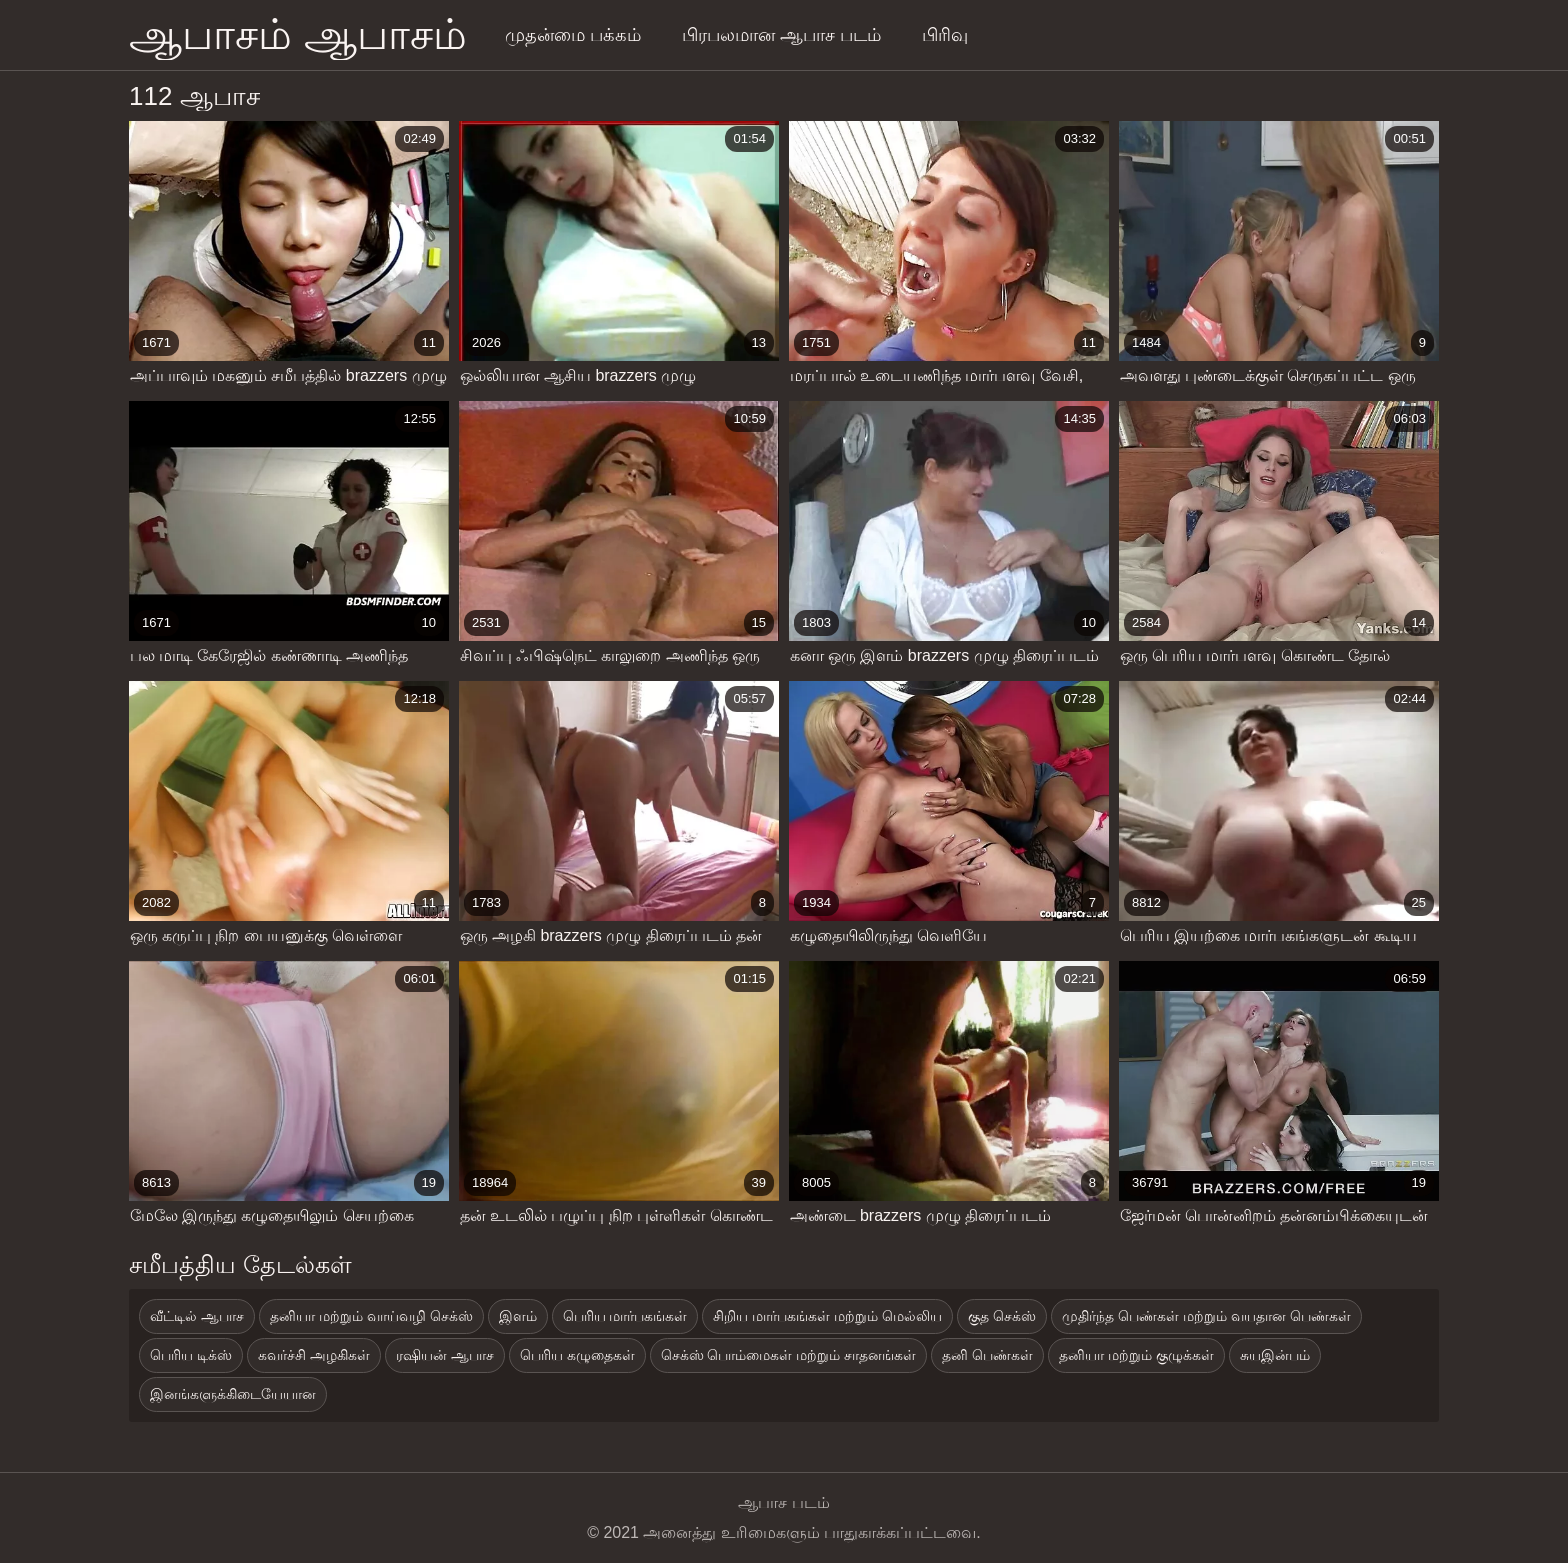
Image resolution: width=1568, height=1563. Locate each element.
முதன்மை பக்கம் (573, 35)
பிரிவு (945, 35)
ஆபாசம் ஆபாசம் (298, 34)
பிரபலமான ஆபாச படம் (781, 35)
